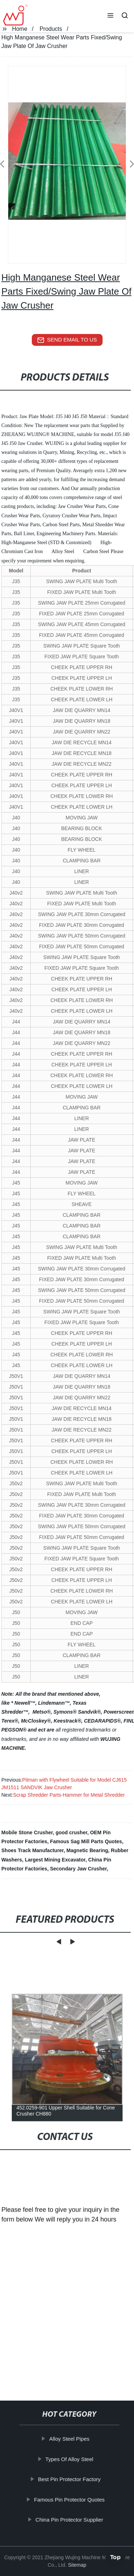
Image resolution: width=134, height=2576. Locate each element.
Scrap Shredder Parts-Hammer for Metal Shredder (69, 1795)
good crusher (71, 1832)
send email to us (67, 340)
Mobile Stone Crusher (27, 1832)
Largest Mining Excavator (55, 1860)
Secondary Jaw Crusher (78, 1869)
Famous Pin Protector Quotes (73, 2499)
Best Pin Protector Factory (73, 2479)
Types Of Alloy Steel (74, 2459)
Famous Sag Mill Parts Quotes (86, 1841)
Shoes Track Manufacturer (32, 1850)
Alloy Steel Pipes (74, 2439)
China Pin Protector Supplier (73, 2520)
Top (115, 2554)
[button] (110, 16)
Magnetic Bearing (87, 1850)
